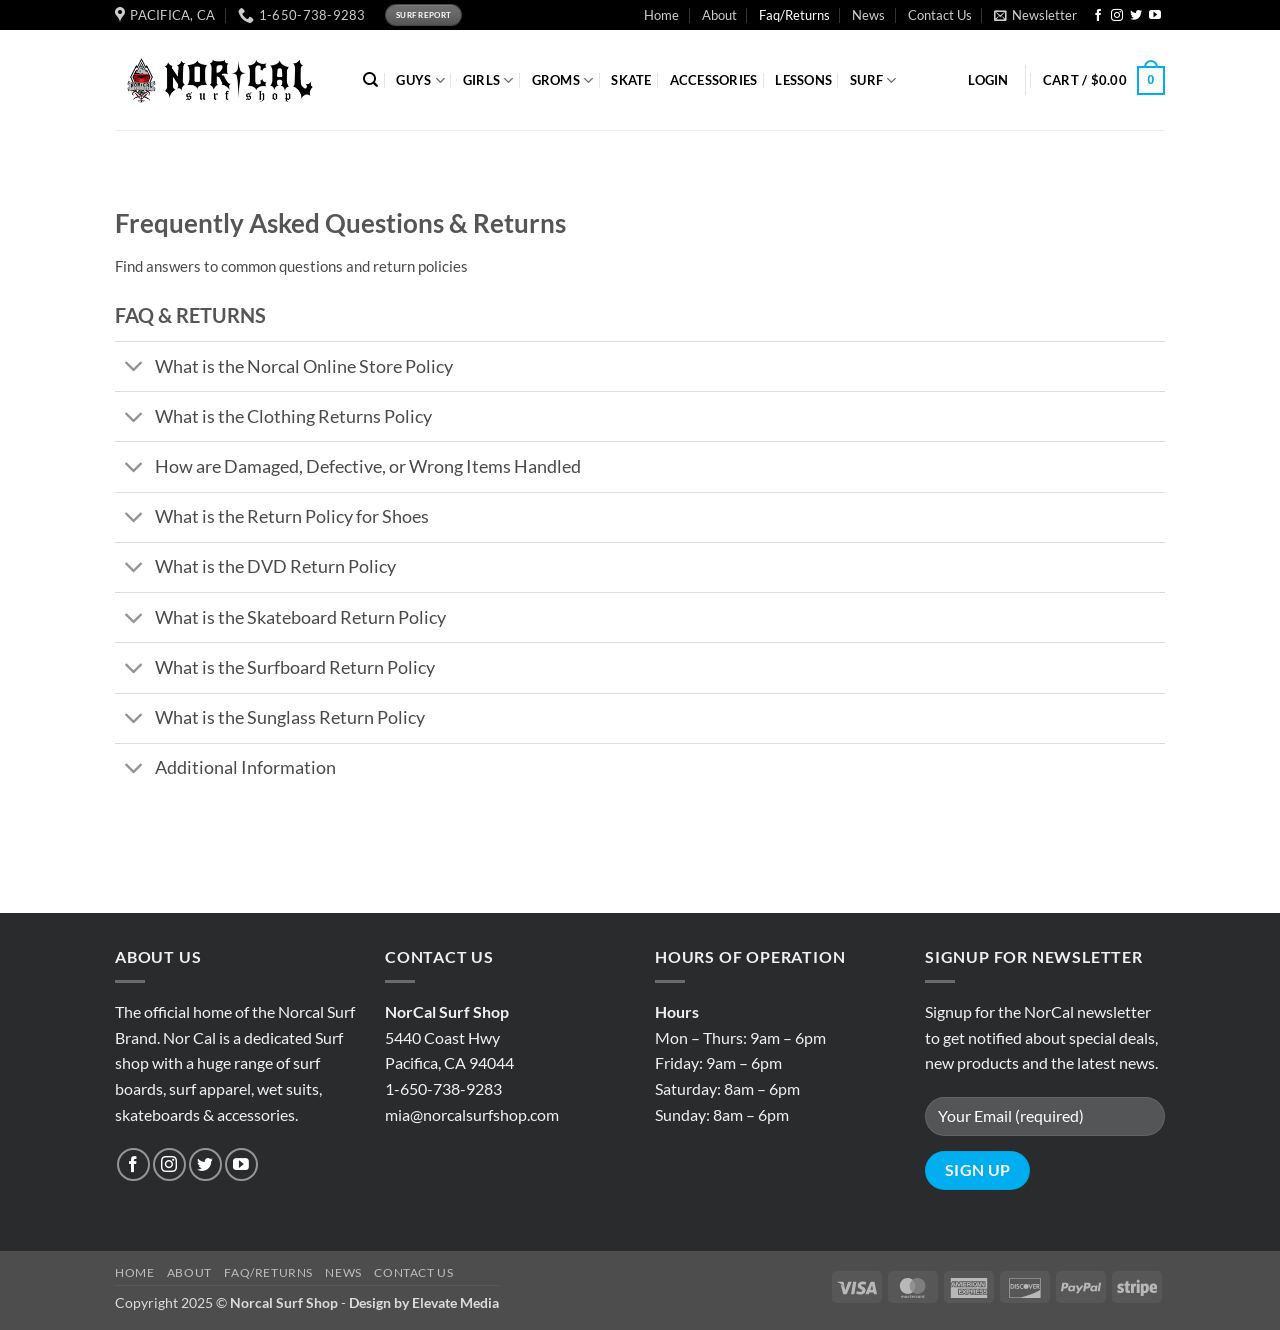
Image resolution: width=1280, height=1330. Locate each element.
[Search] (370, 80)
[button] (1035, 15)
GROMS (563, 80)
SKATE (631, 80)
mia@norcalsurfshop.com (472, 1114)
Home (661, 15)
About (719, 15)
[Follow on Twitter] (1136, 16)
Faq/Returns (794, 15)
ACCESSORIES (714, 80)
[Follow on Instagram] (1117, 16)
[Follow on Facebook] (1098, 16)
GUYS (420, 80)
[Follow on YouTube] (1155, 16)
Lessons (803, 80)
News (868, 15)
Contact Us (940, 15)
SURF (873, 80)
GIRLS (488, 80)
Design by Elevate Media (424, 1302)
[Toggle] (134, 368)
